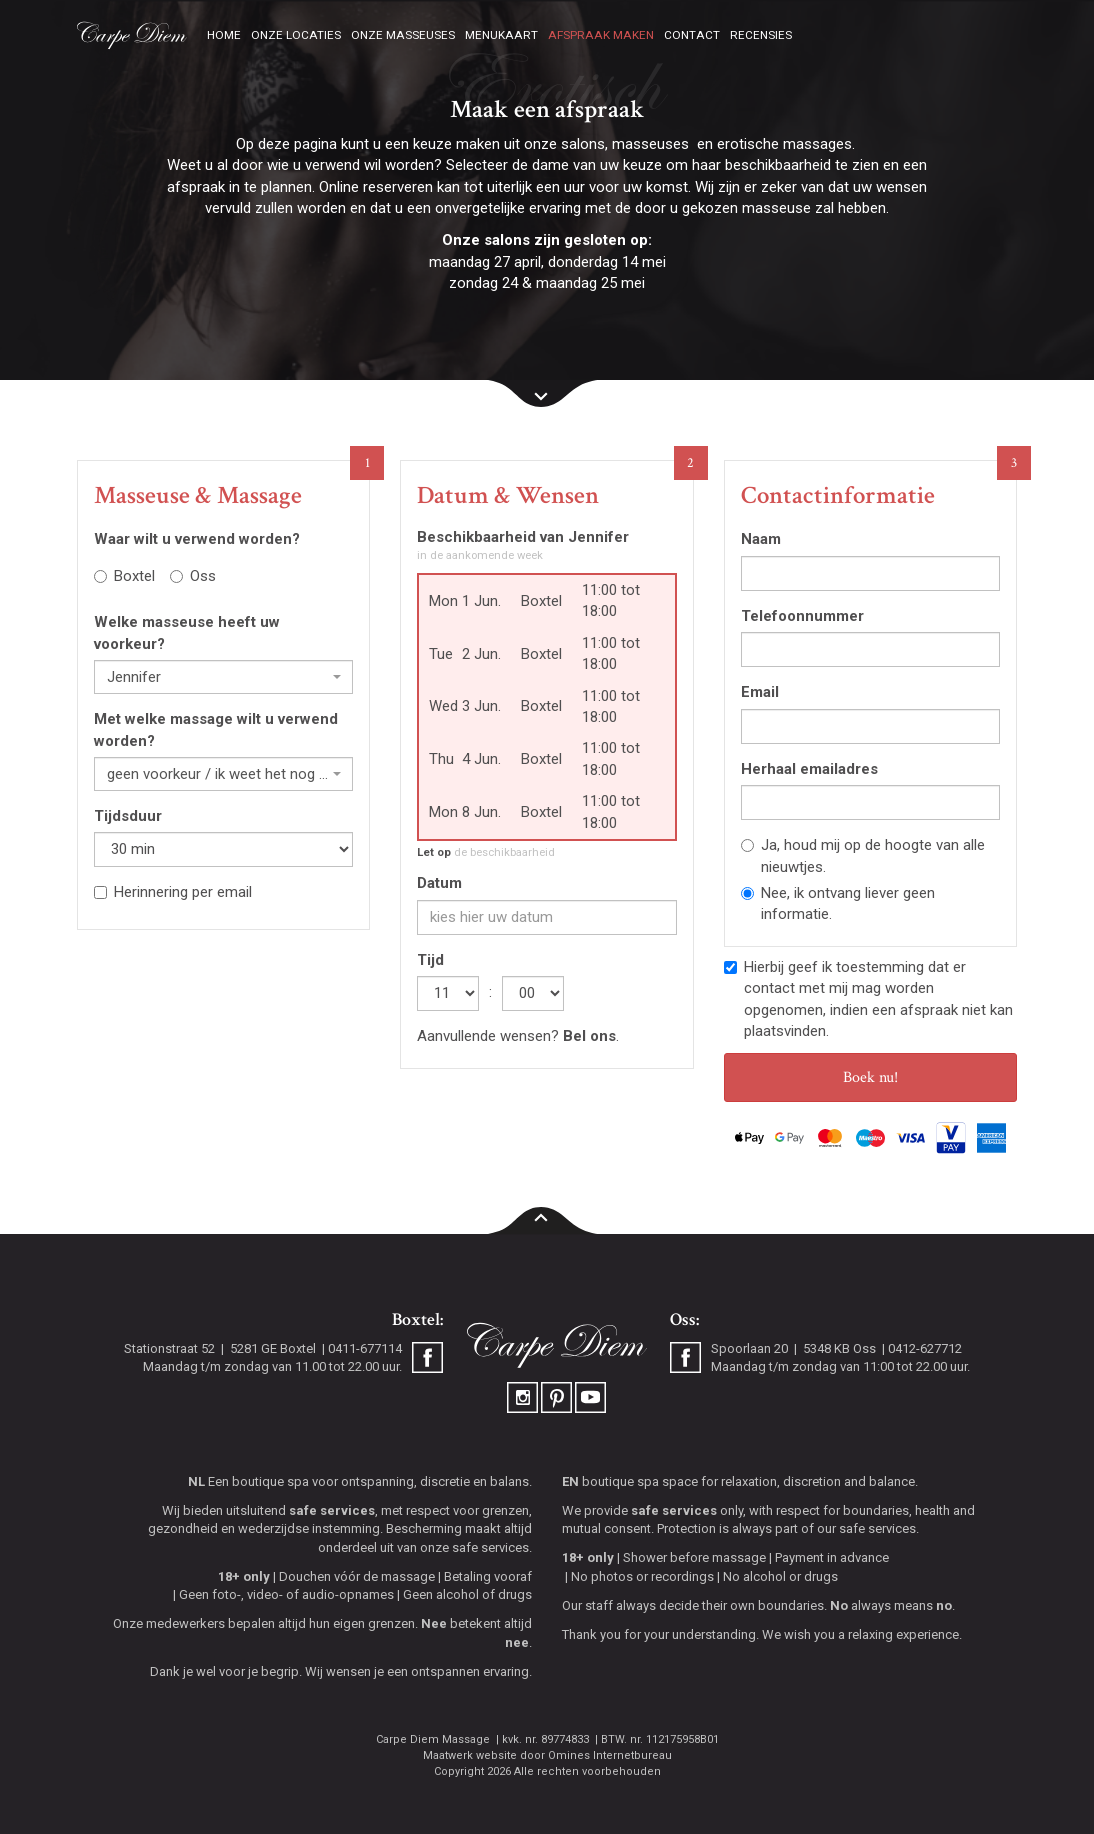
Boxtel (124, 576)
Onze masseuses (403, 35)
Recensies (761, 35)
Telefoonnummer (802, 616)
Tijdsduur (128, 816)
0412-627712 (925, 1348)
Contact (692, 35)
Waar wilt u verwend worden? (197, 539)
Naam (761, 539)
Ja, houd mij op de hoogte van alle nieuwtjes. (863, 855)
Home (224, 35)
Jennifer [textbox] (134, 677)
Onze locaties (296, 35)
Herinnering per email (173, 892)
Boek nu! (870, 1077)
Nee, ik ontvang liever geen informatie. (838, 903)
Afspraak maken (601, 35)
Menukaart (501, 35)
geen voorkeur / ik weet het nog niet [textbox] (217, 774)
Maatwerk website (470, 1755)
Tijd (430, 960)
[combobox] (223, 677)
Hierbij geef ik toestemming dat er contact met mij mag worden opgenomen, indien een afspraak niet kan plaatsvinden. (868, 999)
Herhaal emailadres (809, 769)
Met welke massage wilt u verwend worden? (216, 729)
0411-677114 (365, 1348)
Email (760, 692)
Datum (439, 883)
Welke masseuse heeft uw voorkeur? (187, 632)
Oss (193, 576)
